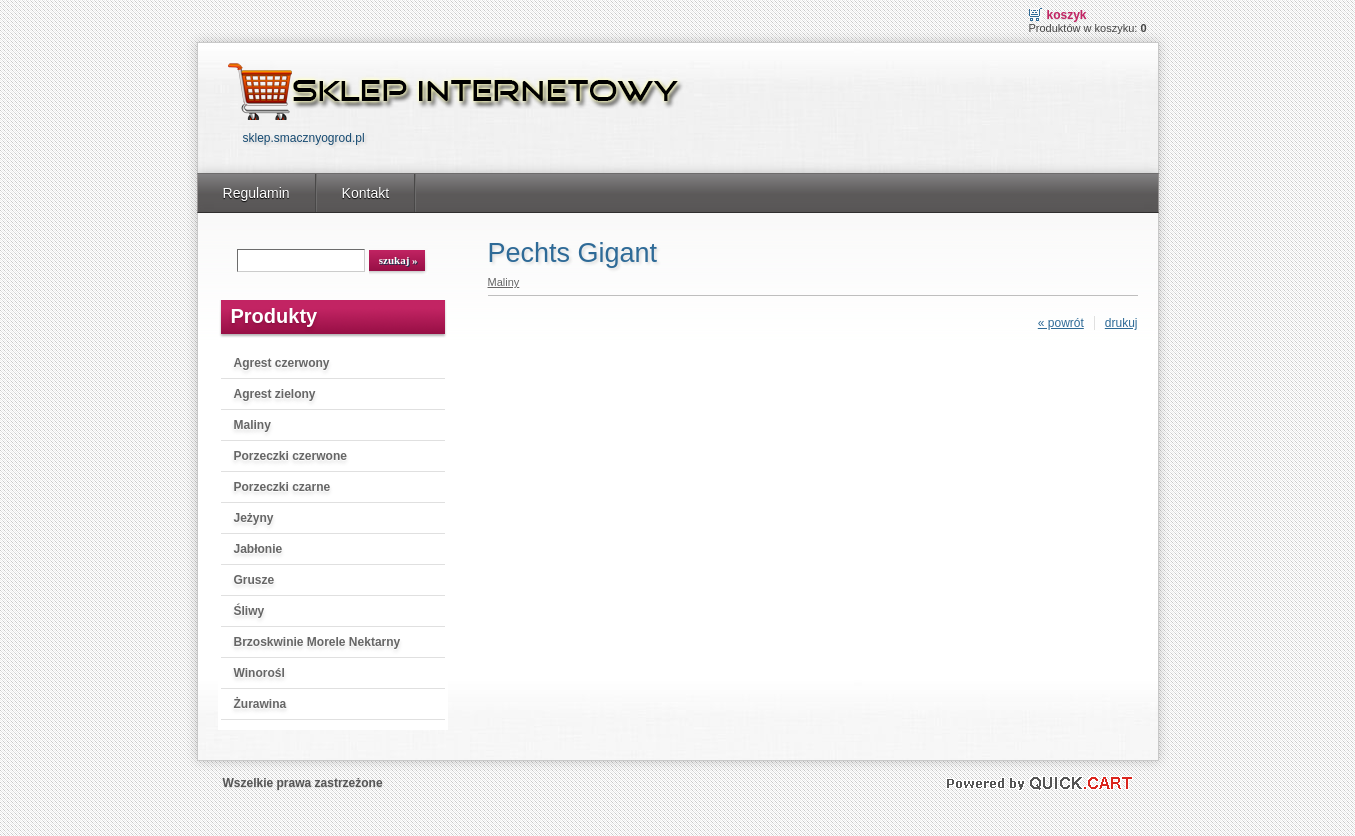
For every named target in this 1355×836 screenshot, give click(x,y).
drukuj (1121, 323)
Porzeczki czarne (282, 487)
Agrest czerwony (282, 363)
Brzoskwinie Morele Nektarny (317, 642)
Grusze (254, 580)
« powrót (1061, 323)
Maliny (252, 425)
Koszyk (1067, 15)
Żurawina (260, 704)
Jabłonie (258, 549)
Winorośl (259, 673)
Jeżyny (254, 518)
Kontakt (366, 193)
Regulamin (256, 193)
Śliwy (249, 611)
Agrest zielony (275, 394)
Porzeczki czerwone (290, 456)
